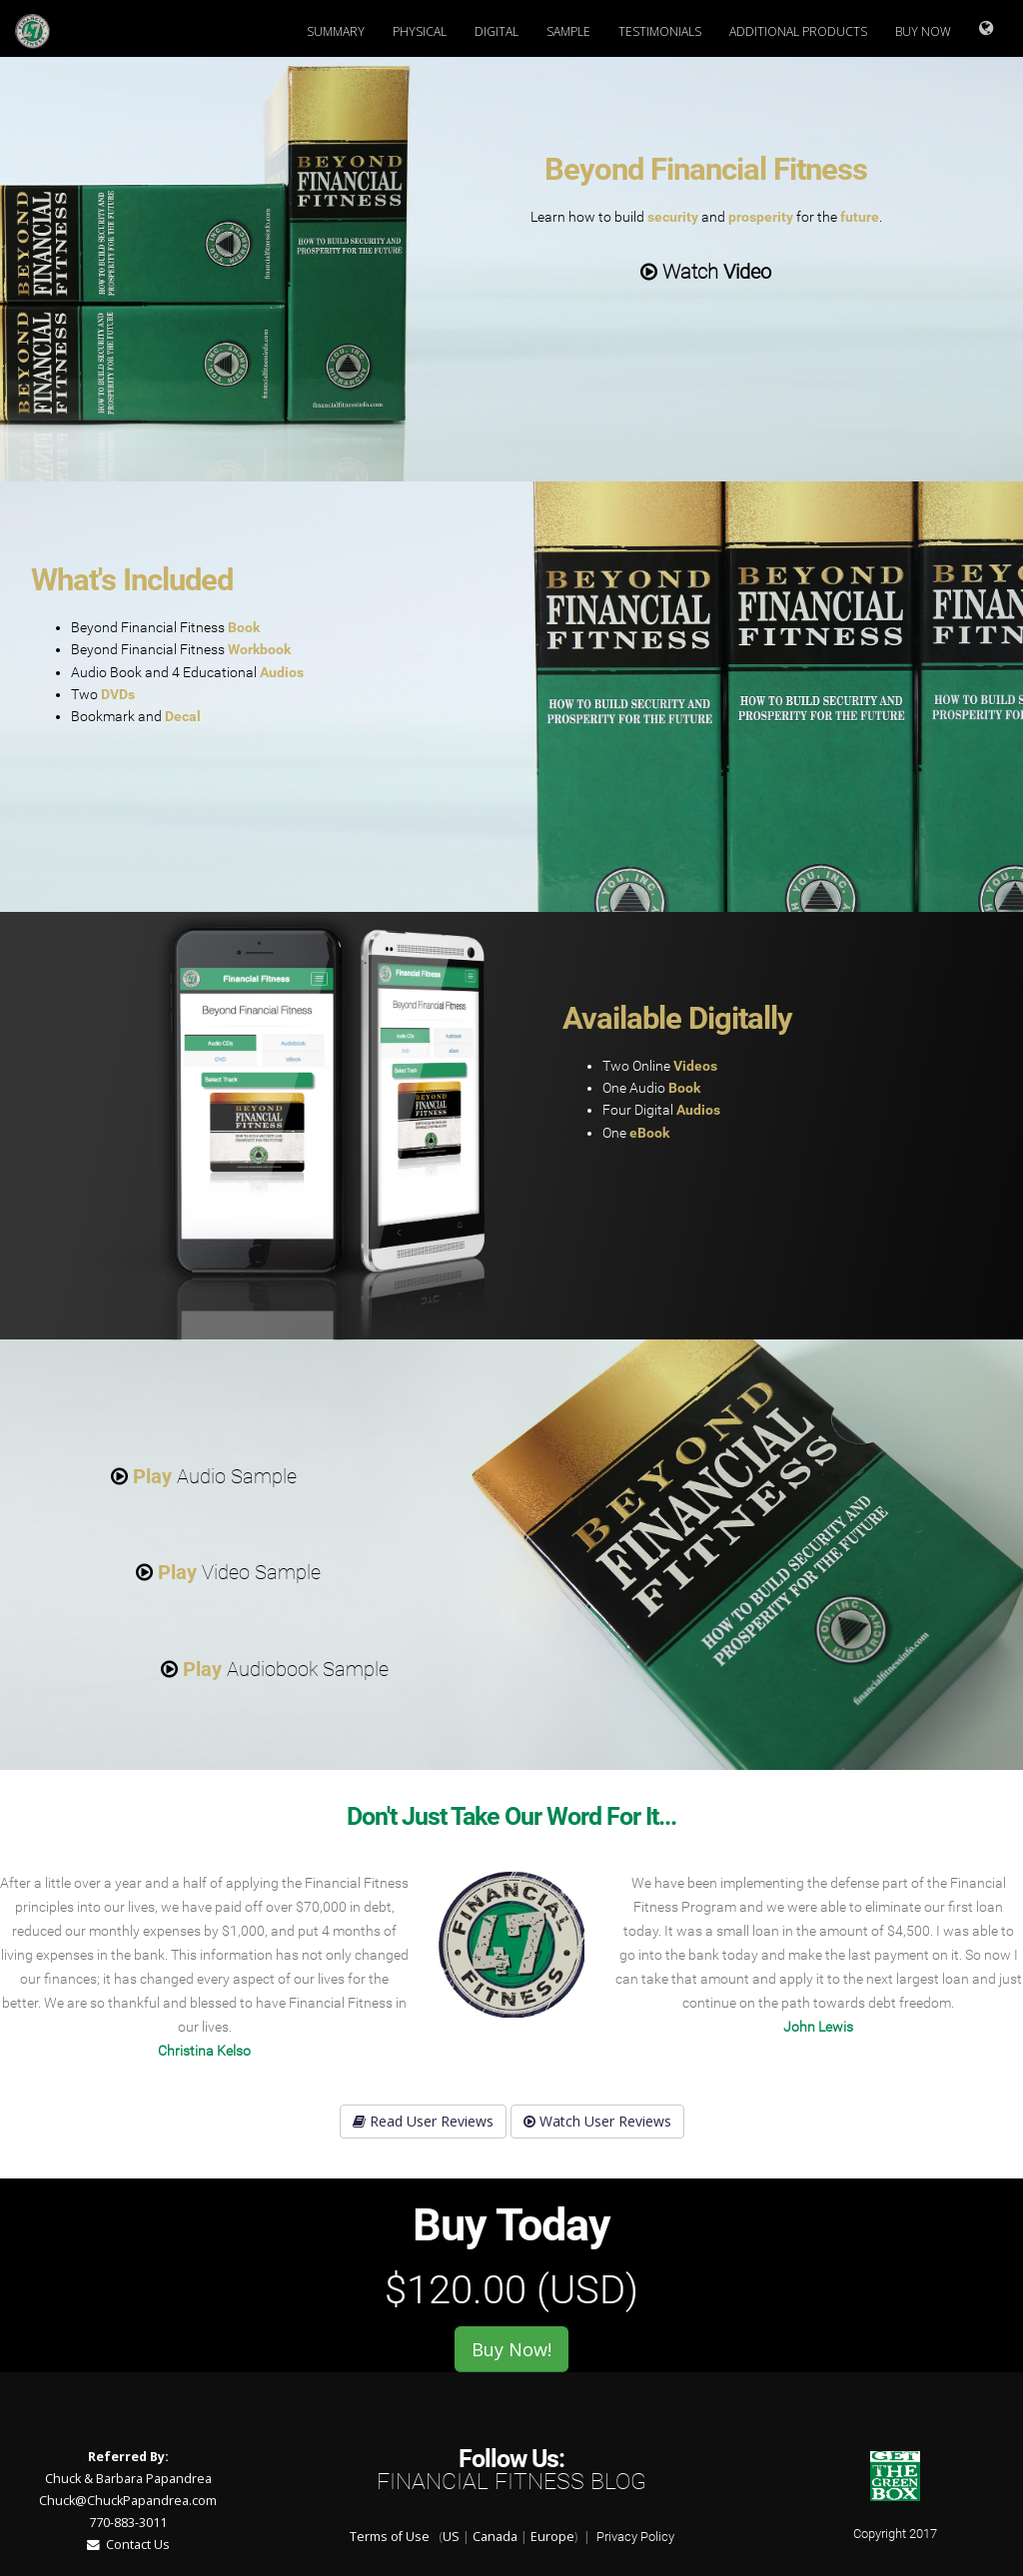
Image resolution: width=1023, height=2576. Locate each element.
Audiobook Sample (275, 1669)
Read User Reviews (423, 2121)
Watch (705, 272)
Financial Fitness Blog (511, 2481)
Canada (495, 2536)
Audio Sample (204, 1476)
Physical (420, 31)
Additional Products (798, 31)
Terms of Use (390, 2536)
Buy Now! (511, 2349)
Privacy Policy (635, 2536)
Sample (568, 31)
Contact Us (128, 2544)
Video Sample (228, 1572)
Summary (336, 31)
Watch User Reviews (597, 2121)
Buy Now (923, 31)
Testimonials (659, 31)
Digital (496, 31)
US (451, 2536)
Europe (552, 2536)
